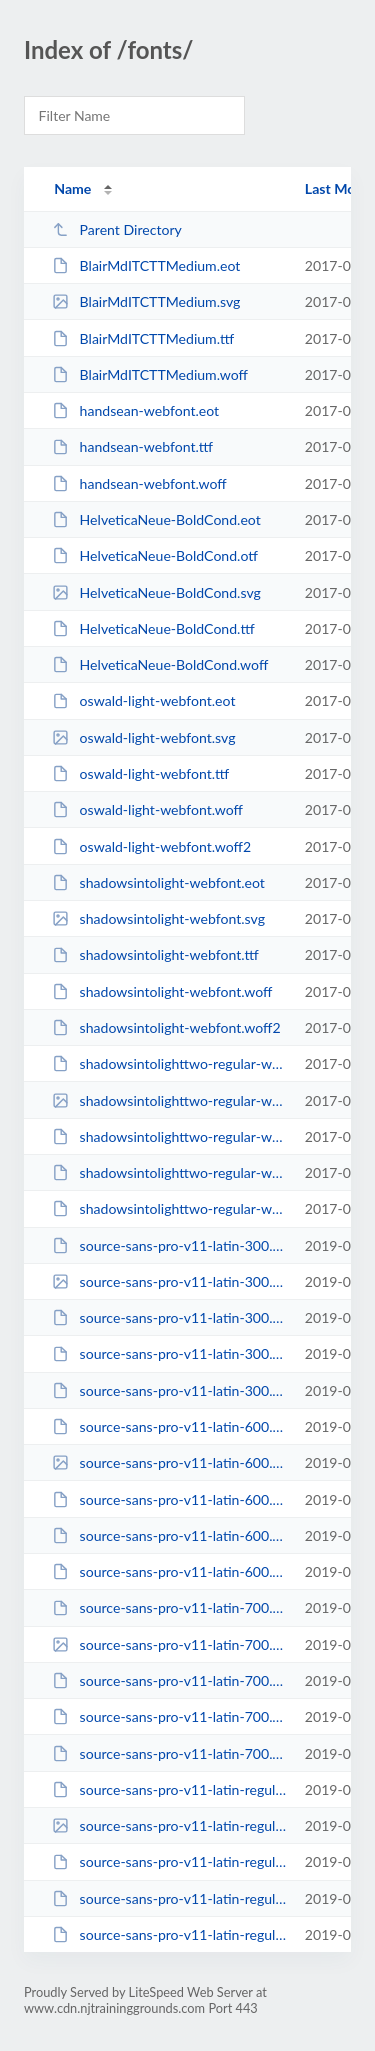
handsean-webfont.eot (135, 410)
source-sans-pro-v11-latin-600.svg (169, 1462)
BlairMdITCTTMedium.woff (150, 374)
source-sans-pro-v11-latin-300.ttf (169, 1317)
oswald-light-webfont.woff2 (151, 846)
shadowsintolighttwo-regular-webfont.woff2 (169, 1208)
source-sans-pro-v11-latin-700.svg (169, 1644)
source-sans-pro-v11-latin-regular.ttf (169, 1861)
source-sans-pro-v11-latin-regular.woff (169, 1898)
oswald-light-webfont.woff (147, 809)
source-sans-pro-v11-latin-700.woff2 (169, 1753)
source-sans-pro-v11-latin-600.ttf (169, 1499)
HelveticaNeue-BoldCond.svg (156, 592)
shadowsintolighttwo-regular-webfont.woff (169, 1172)
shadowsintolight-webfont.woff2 (166, 1027)
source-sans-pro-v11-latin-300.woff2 (169, 1390)
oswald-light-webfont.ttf (140, 773)
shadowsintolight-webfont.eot (158, 882)
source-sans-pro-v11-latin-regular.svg (169, 1825)
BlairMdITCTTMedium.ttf (143, 338)
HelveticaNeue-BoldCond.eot (156, 519)
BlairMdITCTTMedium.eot (146, 265)
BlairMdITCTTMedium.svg (146, 301)
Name (72, 188)
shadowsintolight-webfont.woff (162, 991)
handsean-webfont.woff (139, 483)
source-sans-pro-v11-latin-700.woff (169, 1716)
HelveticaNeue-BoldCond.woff (160, 664)
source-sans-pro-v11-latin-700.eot (169, 1607)
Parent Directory (117, 229)
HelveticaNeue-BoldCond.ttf (153, 628)
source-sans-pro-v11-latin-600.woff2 (169, 1571)
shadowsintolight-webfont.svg (158, 918)
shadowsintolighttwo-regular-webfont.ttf (169, 1136)
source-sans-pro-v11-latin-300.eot (169, 1245)
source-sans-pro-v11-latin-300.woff (169, 1353)
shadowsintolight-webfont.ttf (155, 954)
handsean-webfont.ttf (132, 446)
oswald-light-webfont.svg (143, 737)
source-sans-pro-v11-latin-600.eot (169, 1426)
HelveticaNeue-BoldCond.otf (155, 555)
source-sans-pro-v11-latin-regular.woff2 (169, 1934)
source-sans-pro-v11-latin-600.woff (169, 1535)
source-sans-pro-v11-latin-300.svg (169, 1281)
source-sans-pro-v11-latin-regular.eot (169, 1789)
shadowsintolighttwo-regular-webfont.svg (169, 1100)
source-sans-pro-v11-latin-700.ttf (169, 1680)
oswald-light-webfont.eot (143, 700)
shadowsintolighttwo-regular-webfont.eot (169, 1063)
